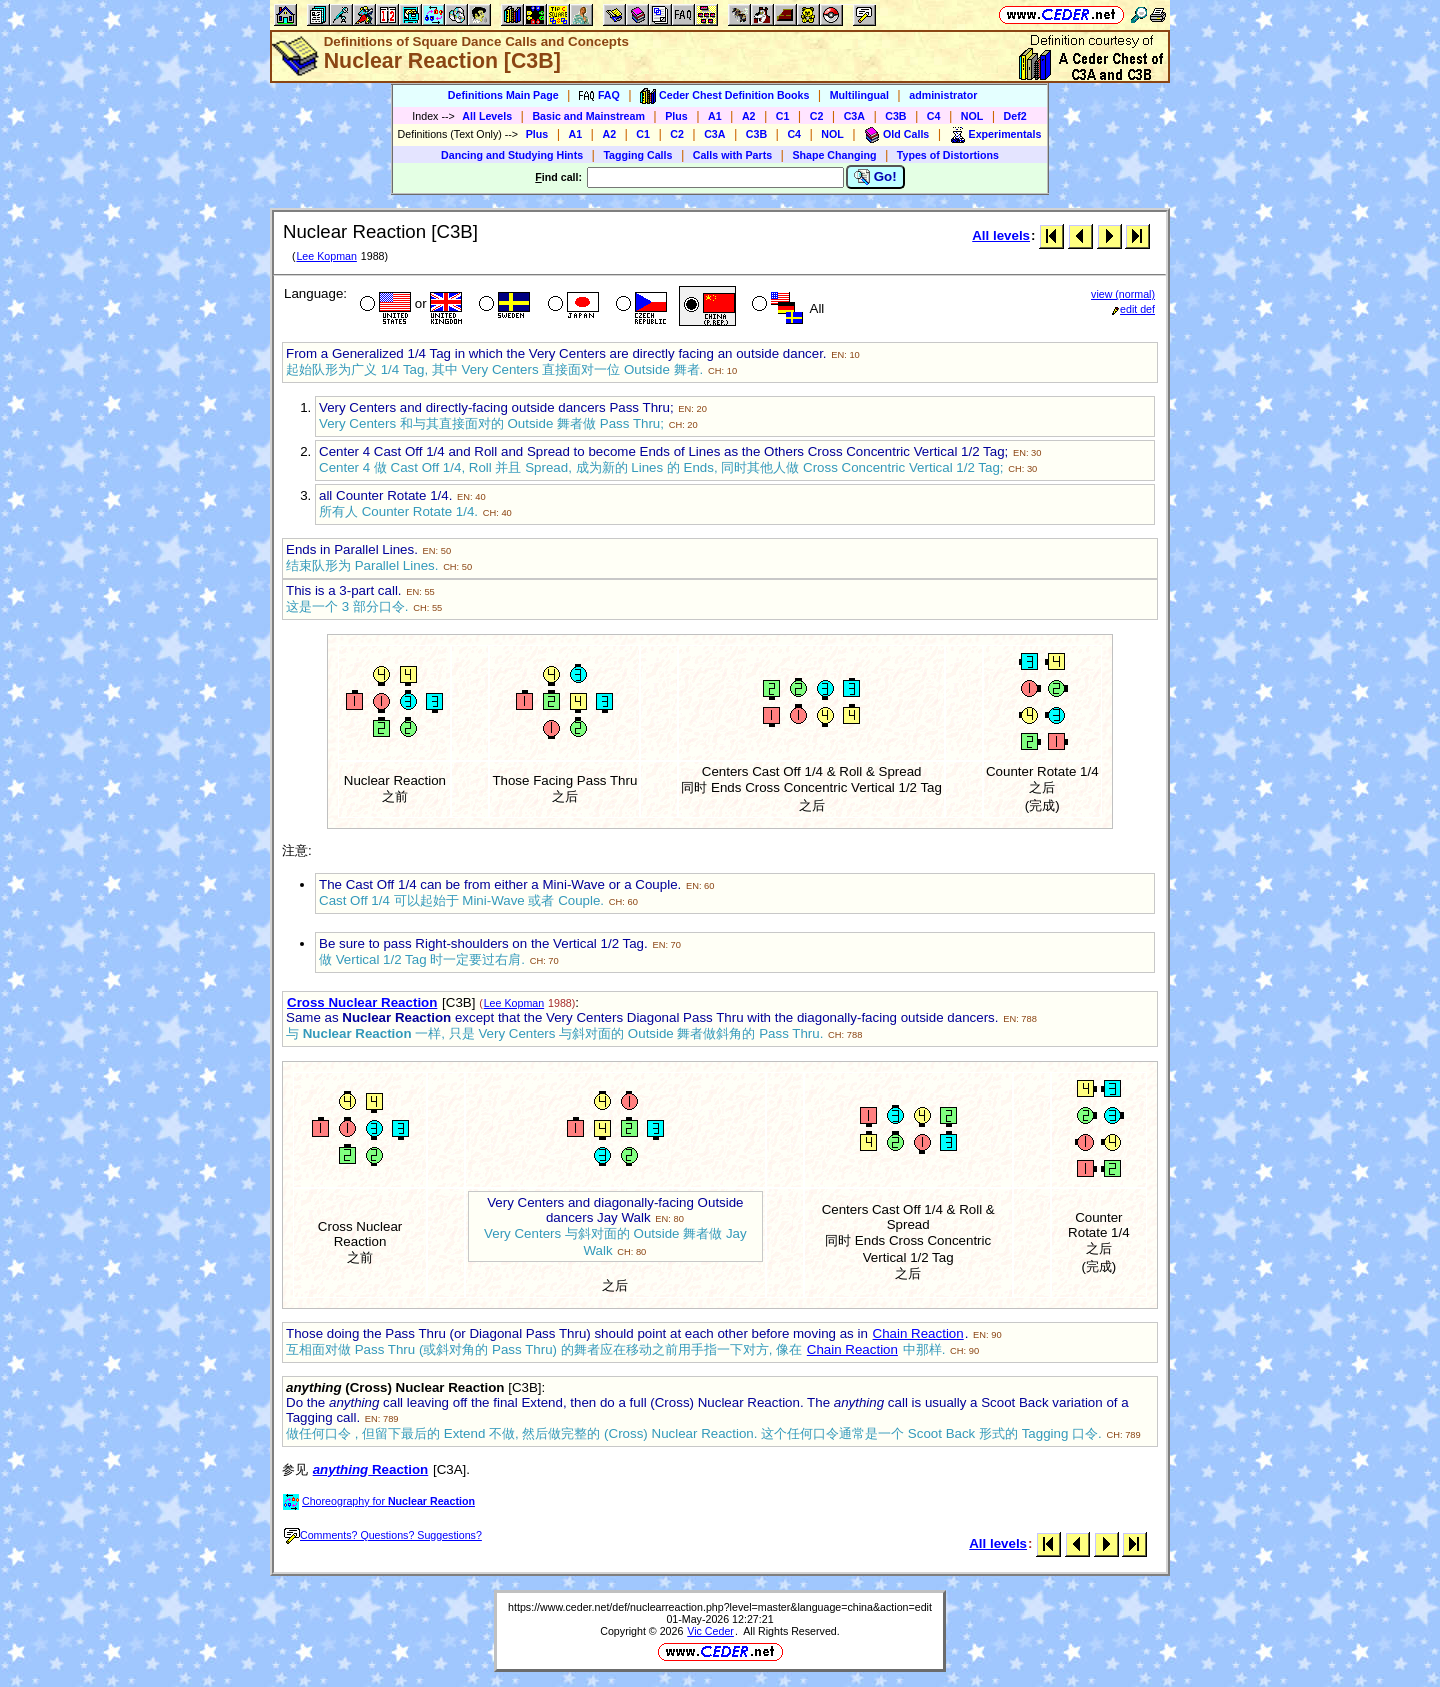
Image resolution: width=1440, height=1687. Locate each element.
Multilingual (859, 95)
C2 (817, 116)
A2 (749, 116)
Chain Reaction (918, 1333)
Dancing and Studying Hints (512, 155)
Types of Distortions (948, 155)
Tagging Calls (637, 155)
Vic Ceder (710, 1631)
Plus (676, 116)
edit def (1133, 309)
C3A (854, 116)
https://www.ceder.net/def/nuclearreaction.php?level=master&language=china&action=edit (720, 1607)
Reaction (371, 1469)
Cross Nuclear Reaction (362, 1002)
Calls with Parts (732, 155)
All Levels (487, 116)
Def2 (1015, 116)
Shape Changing (834, 155)
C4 (934, 116)
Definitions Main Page (503, 95)
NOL (972, 116)
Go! (875, 177)
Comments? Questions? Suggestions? (383, 1535)
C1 (783, 116)
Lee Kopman (326, 256)
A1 (715, 116)
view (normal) (1123, 294)
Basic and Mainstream (588, 116)
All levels (1001, 235)
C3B (895, 116)
